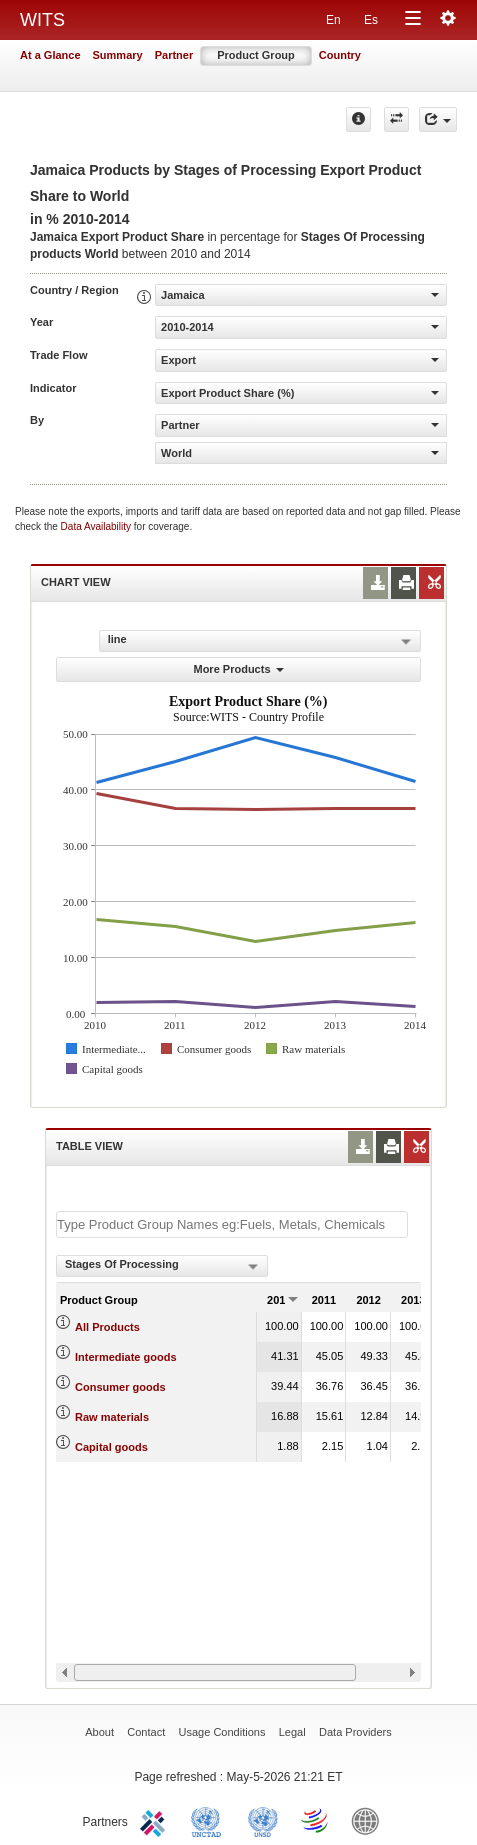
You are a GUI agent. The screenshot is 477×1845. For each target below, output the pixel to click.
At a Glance (50, 55)
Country (340, 55)
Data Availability (97, 526)
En (333, 20)
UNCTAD (210, 1820)
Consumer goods (120, 1387)
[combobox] (162, 1266)
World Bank (370, 1820)
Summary (118, 55)
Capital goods (111, 1447)
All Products (107, 1327)
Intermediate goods (125, 1357)
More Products (238, 669)
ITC (156, 1820)
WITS (42, 20)
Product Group (256, 55)
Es (371, 20)
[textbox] (232, 1224)
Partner (174, 55)
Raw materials (112, 1417)
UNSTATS (263, 1820)
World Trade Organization (316, 1820)
